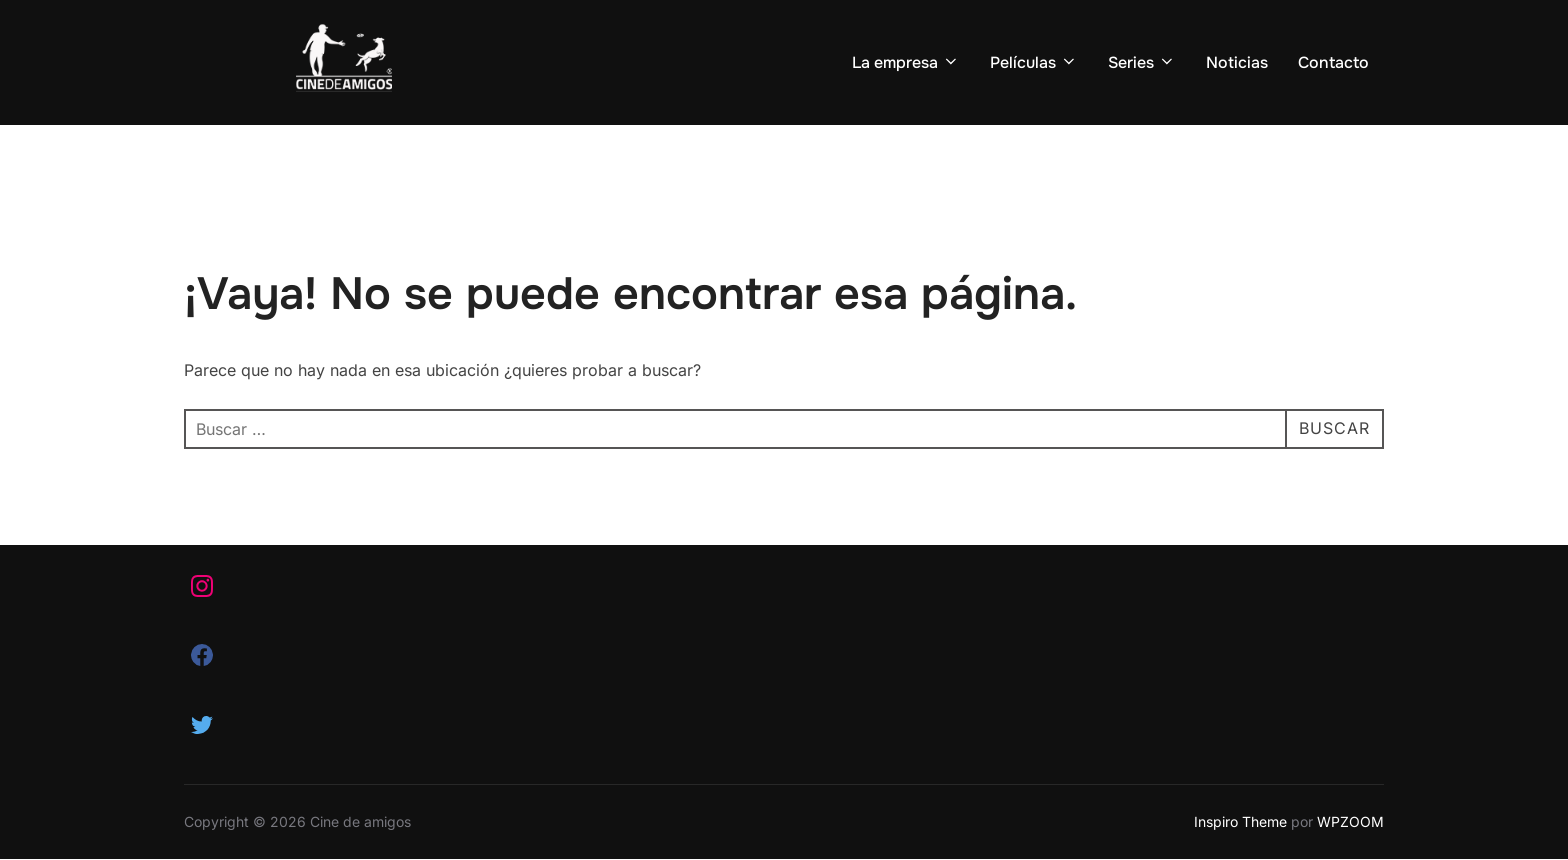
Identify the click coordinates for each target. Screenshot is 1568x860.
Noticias (1237, 62)
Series (1142, 62)
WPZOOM (1350, 821)
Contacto (1333, 62)
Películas (1034, 62)
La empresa (906, 62)
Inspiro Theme (1240, 821)
